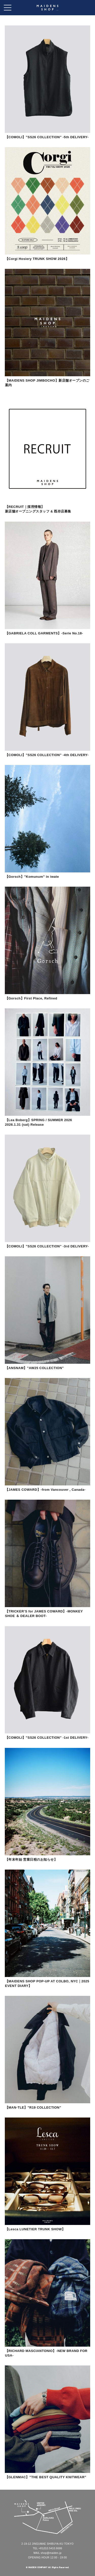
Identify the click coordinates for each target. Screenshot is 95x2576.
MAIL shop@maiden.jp (47, 2553)
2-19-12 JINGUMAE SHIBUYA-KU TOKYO (48, 2543)
